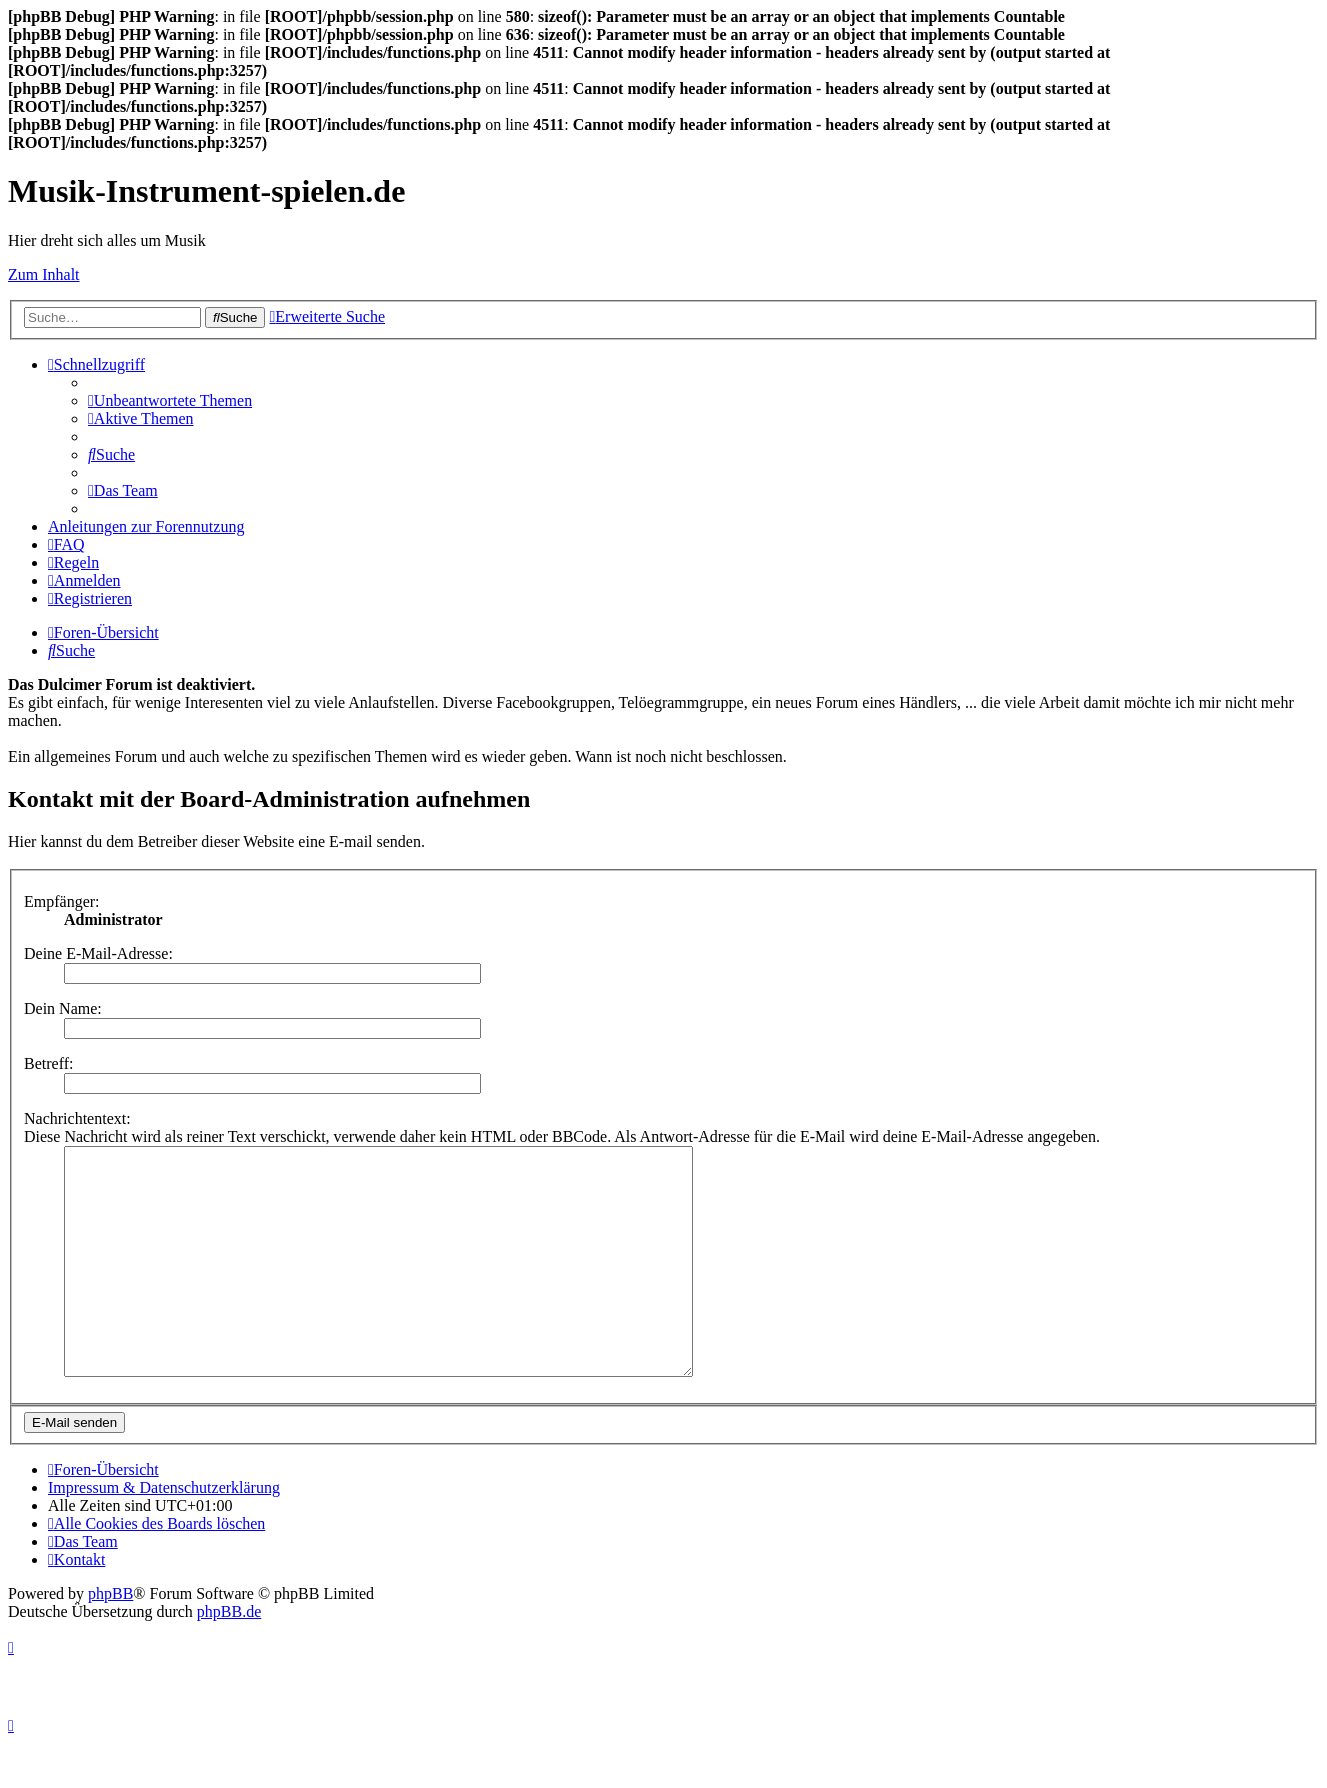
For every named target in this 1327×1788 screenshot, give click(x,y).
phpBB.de (229, 1656)
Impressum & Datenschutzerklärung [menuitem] (164, 1532)
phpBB (110, 1638)
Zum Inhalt (44, 274)
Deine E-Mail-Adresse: (98, 953)
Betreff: (48, 1063)
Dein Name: (63, 1008)
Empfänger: (62, 901)
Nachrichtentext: (77, 1118)
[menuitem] (170, 400)
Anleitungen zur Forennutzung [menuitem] (146, 526)
